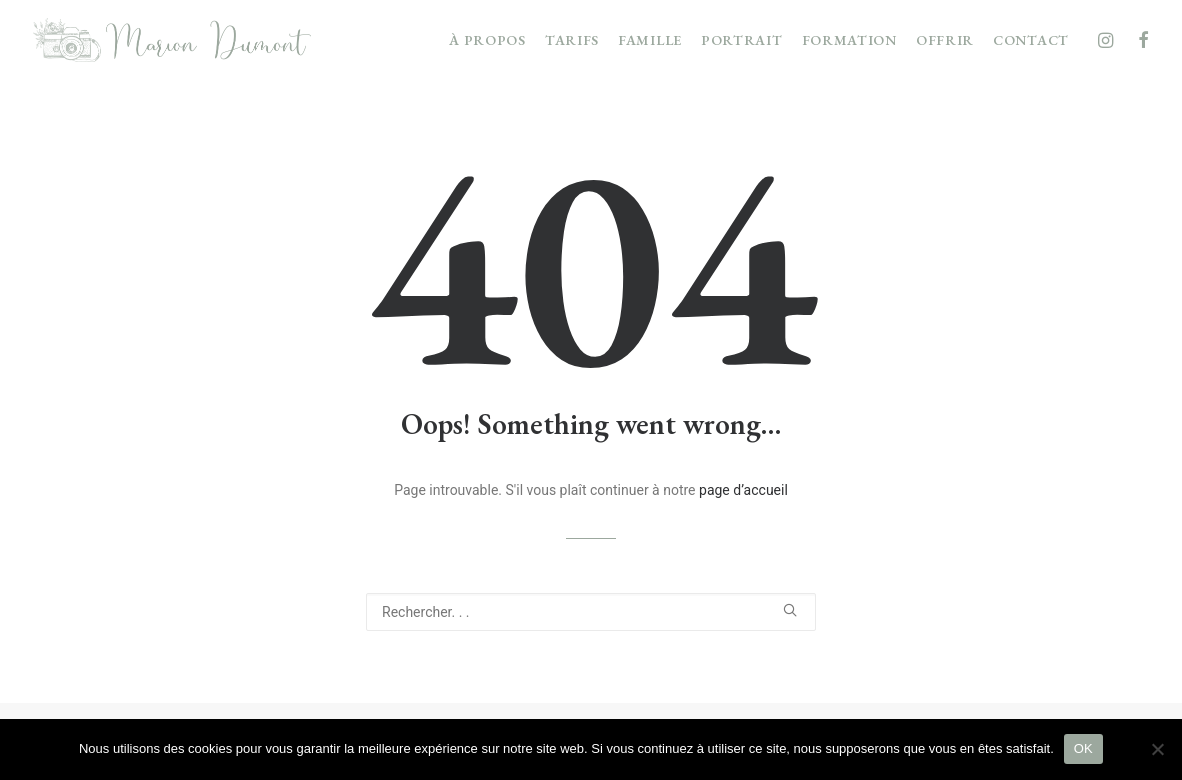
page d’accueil (743, 490)
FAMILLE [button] (650, 40)
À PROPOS (487, 40)
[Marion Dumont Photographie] (172, 40)
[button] (1108, 40)
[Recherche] (591, 612)
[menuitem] (487, 40)
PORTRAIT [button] (742, 40)
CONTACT (1031, 40)
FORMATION (849, 40)
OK (1083, 748)
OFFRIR (945, 40)
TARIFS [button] (572, 40)
